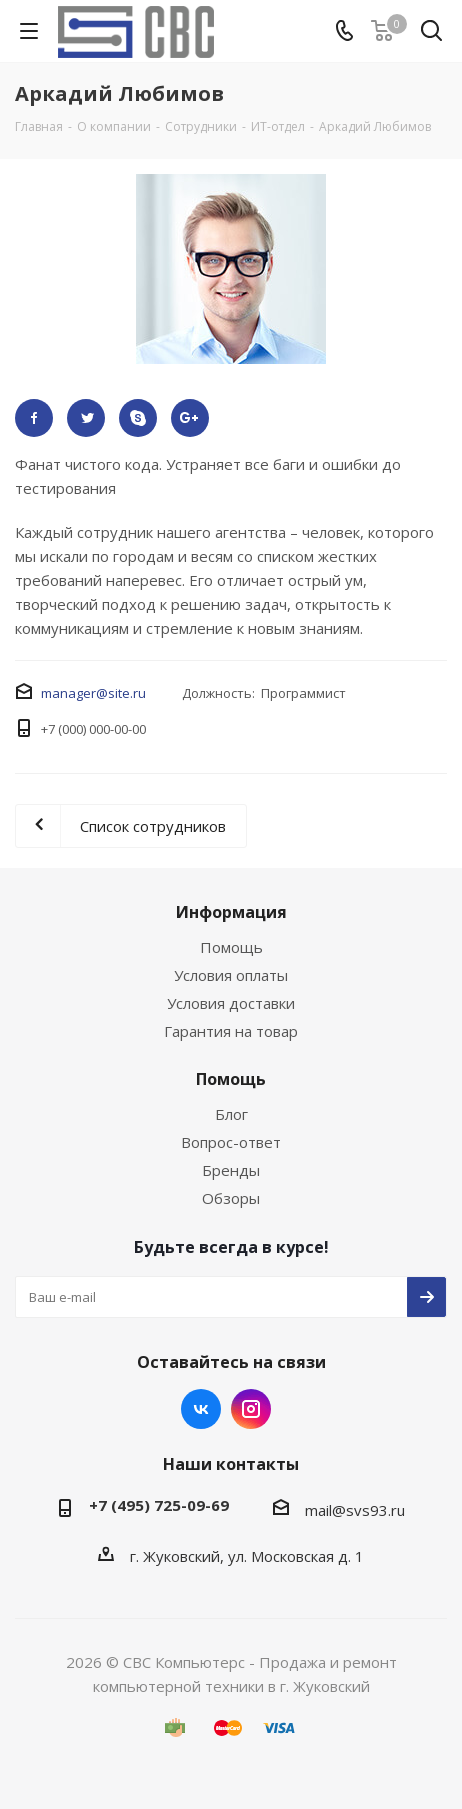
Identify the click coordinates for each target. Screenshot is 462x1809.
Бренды (231, 1170)
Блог (231, 1114)
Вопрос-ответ (231, 1142)
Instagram (251, 1409)
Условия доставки (231, 1003)
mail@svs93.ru (355, 1510)
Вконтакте (201, 1409)
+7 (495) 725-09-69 (159, 1505)
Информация (231, 912)
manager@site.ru (93, 693)
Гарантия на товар (231, 1031)
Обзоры (231, 1198)
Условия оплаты (231, 975)
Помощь (231, 947)
